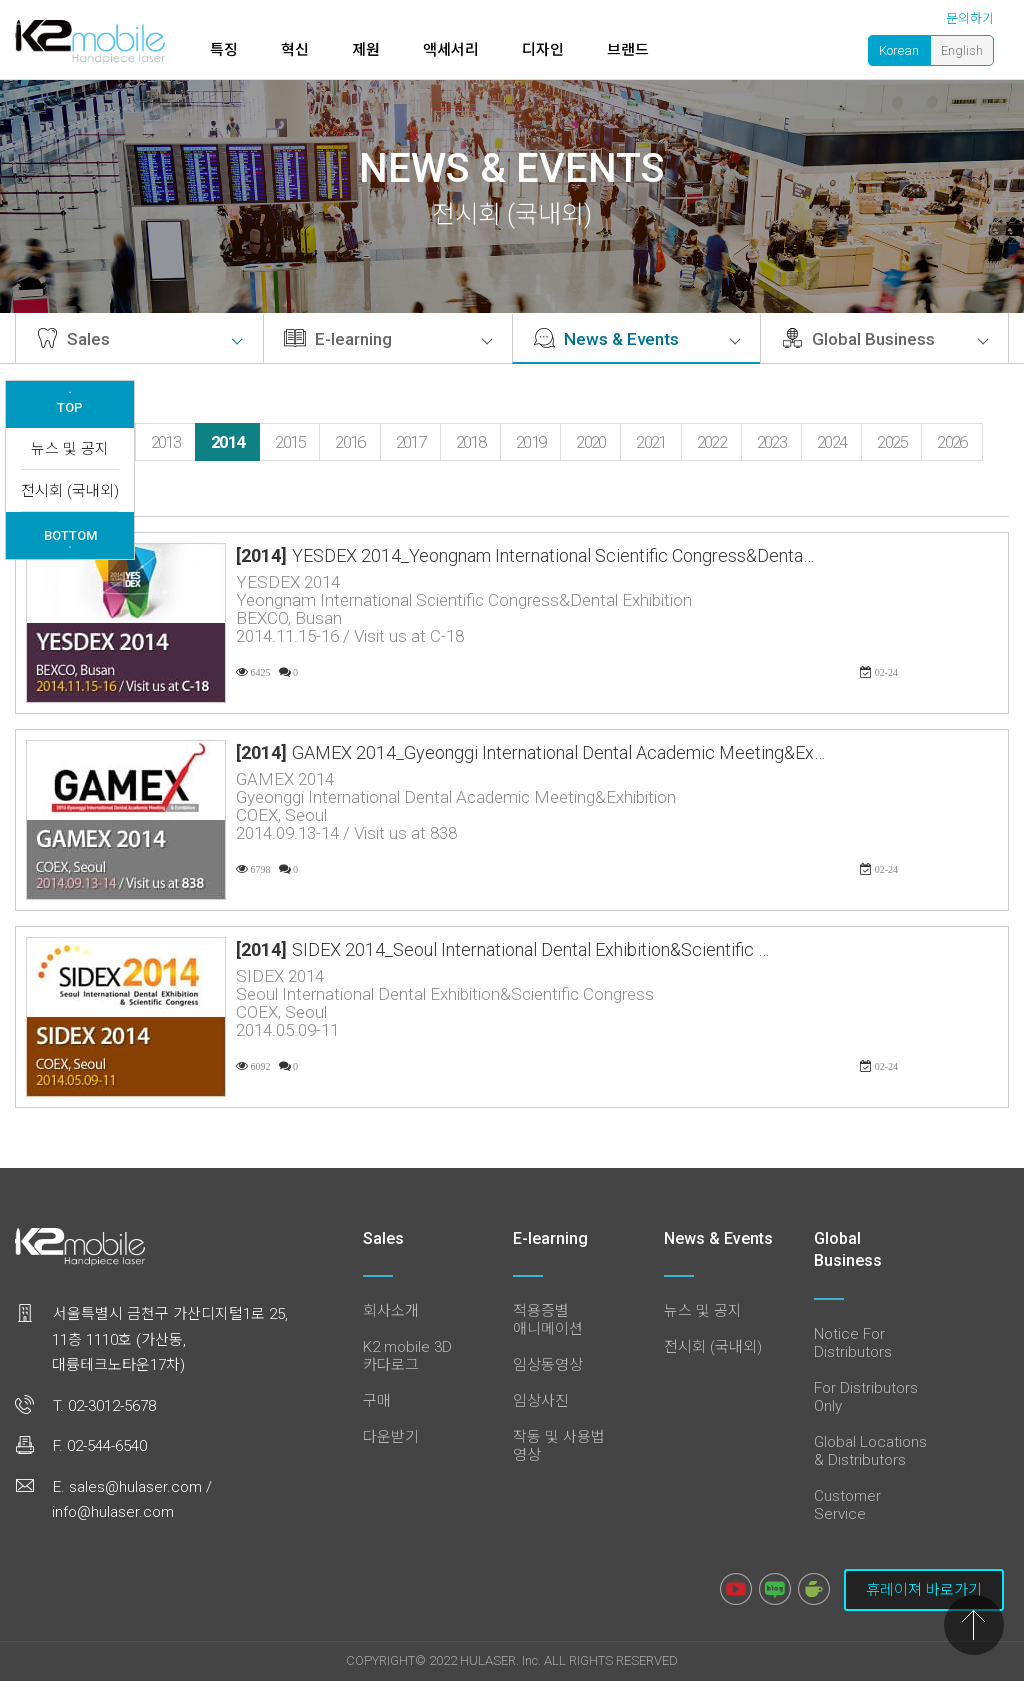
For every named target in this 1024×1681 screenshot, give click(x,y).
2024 (831, 442)
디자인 (543, 50)
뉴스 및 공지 (70, 449)
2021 (650, 442)
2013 (165, 442)
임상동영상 (548, 1365)
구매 (377, 1401)
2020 (590, 442)
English (962, 50)
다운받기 (391, 1437)
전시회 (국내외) (70, 491)
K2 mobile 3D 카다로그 (407, 1356)
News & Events (636, 339)
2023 (771, 442)
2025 (891, 442)
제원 (366, 50)
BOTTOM (70, 538)
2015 (289, 442)
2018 (470, 442)
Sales (139, 339)
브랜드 (628, 50)
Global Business (884, 339)
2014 (227, 442)
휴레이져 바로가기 (924, 1590)
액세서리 (451, 50)
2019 (530, 442)
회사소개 (391, 1311)
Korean (899, 50)
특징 (224, 50)
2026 (951, 442)
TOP (70, 403)
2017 (410, 442)
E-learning (387, 339)
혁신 (295, 50)
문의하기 (970, 18)
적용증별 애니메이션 (548, 1320)
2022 (711, 442)
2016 (349, 442)
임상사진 (541, 1401)
